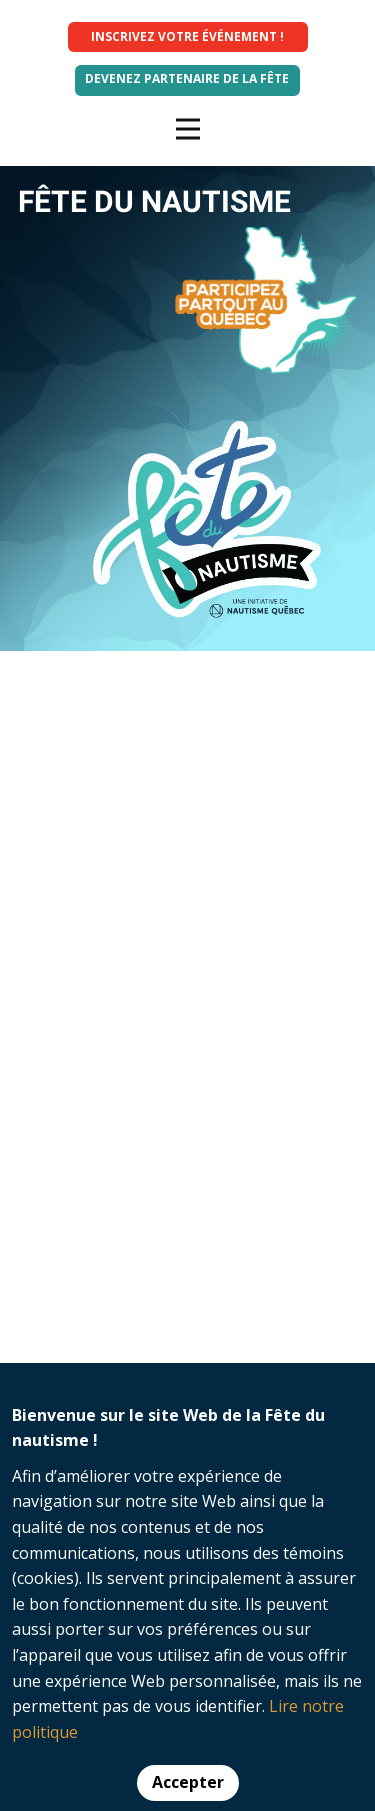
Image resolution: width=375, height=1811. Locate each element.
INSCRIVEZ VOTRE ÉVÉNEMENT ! (187, 36)
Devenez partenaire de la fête (187, 78)
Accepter (188, 1782)
